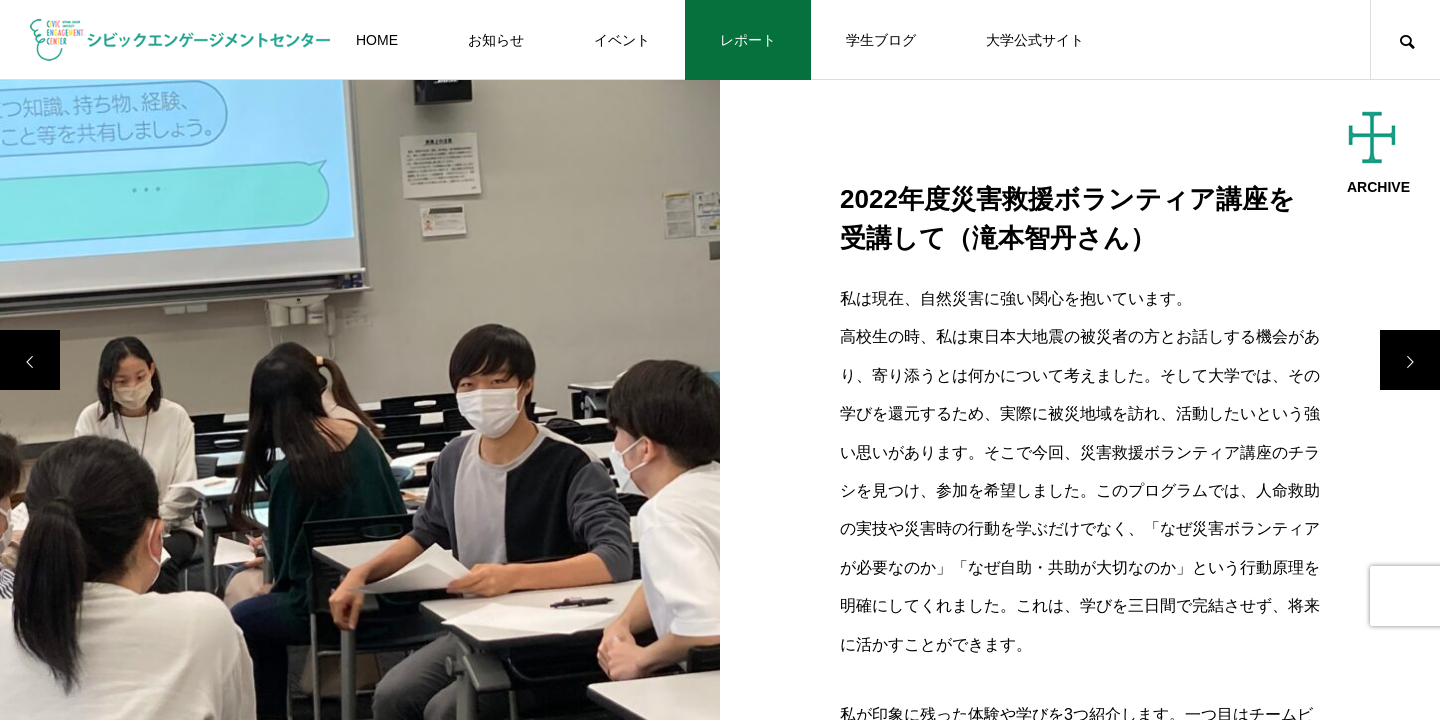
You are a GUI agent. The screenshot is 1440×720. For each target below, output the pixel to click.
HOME (377, 40)
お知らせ (496, 40)
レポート (748, 40)
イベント (622, 40)
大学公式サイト (1035, 40)
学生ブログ (881, 40)
